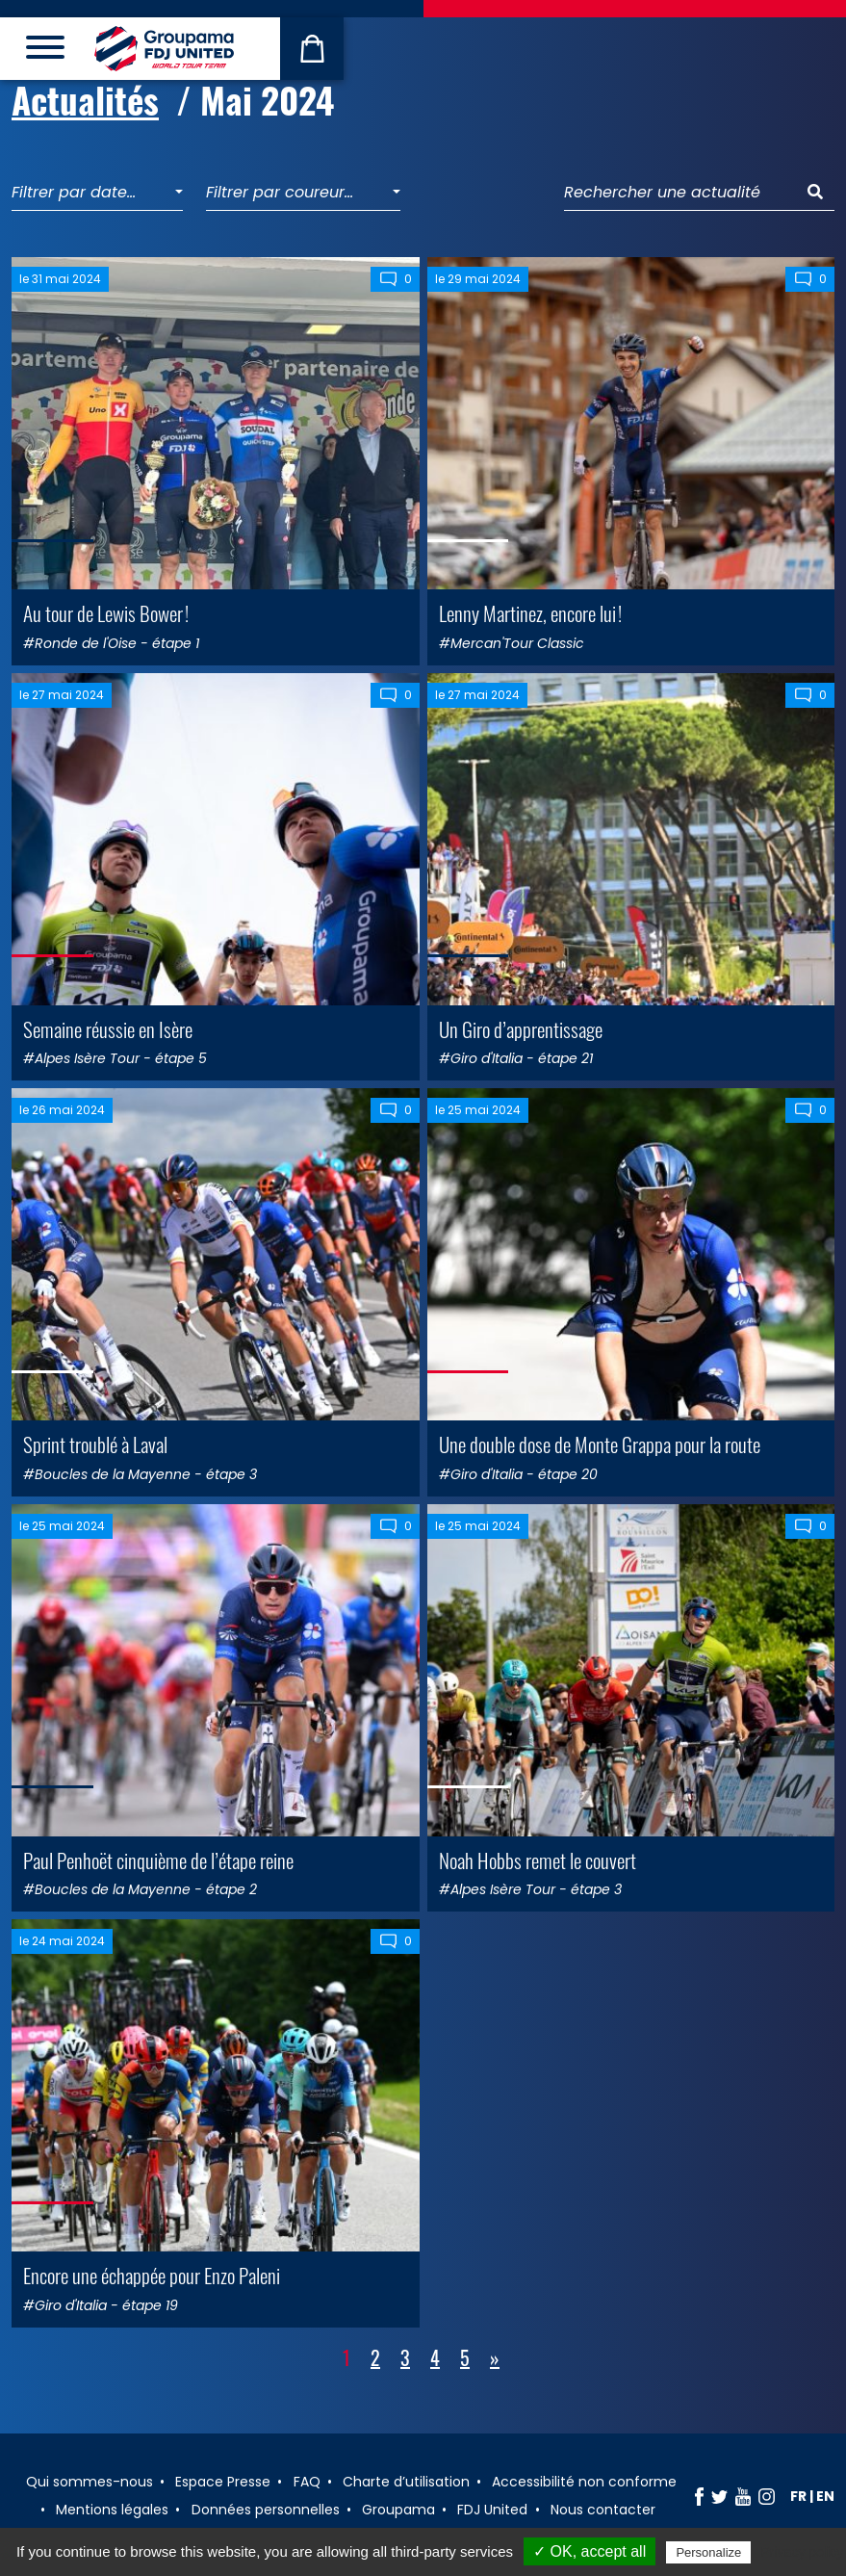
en (825, 2496)
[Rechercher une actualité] (680, 193)
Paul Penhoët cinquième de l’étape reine (158, 1860)
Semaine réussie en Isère (107, 1029)
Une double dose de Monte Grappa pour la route (599, 1444)
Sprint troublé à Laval (95, 1444)
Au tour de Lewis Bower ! (106, 613)
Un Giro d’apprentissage (520, 1029)
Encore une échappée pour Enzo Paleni (151, 2275)
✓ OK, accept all (589, 2551)
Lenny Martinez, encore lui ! (530, 613)
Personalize (708, 2552)
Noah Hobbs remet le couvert (537, 1860)
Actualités (85, 99)
